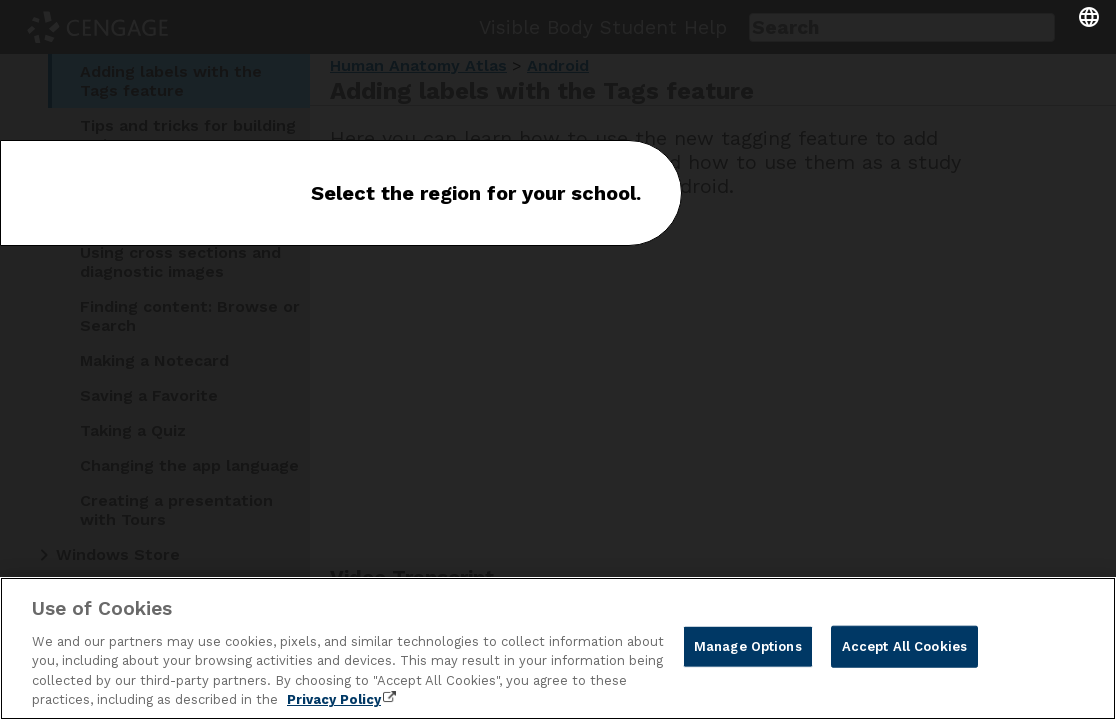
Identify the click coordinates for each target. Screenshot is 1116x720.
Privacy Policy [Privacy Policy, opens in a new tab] (334, 699)
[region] (558, 648)
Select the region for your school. (476, 193)
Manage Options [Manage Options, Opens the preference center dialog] (748, 646)
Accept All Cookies (904, 646)
